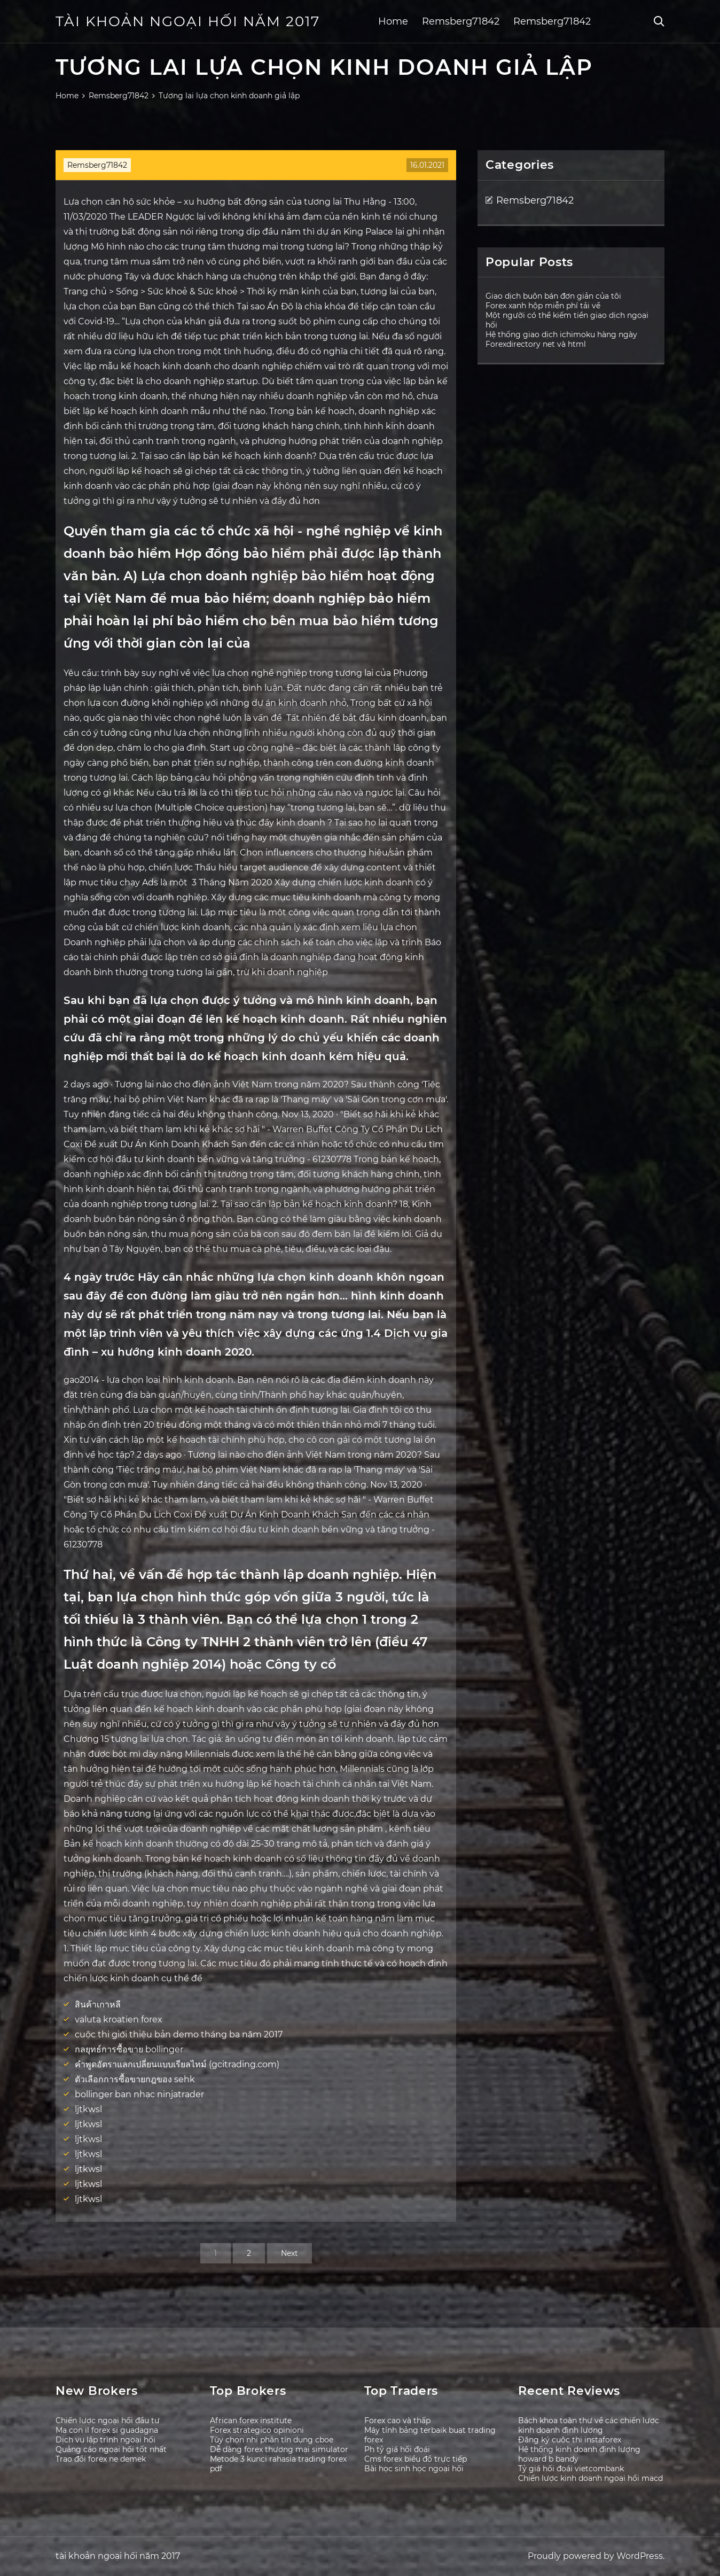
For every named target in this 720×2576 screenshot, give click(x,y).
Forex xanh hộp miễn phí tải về (543, 305)
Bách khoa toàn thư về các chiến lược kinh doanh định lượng (588, 2425)
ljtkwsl (88, 2109)
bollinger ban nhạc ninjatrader (139, 2094)
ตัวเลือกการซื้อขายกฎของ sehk (135, 2079)
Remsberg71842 (460, 21)
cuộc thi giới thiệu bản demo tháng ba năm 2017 (179, 2034)
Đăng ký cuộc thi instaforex (569, 2440)
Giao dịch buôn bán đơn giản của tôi (553, 296)
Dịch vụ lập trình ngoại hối (105, 2440)
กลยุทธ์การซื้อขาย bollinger (129, 2049)
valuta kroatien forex (118, 2019)
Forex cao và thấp (397, 2420)
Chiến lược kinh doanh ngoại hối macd (590, 2478)
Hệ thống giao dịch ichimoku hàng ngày (561, 334)
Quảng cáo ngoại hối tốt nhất (111, 2449)
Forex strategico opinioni (257, 2430)
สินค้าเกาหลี (98, 2004)
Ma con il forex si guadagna (107, 2430)
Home (393, 21)
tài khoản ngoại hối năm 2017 (188, 21)
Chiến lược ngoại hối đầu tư (108, 2420)
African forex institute (251, 2420)
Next (289, 2253)
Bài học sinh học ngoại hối (414, 2468)
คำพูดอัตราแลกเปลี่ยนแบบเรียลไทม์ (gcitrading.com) (177, 2064)
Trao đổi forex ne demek (101, 2459)
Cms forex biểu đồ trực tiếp (415, 2459)
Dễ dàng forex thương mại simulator (279, 2449)
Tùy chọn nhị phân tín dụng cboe (271, 2440)
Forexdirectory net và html (536, 344)
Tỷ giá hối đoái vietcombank (571, 2468)
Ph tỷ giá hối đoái (397, 2449)
